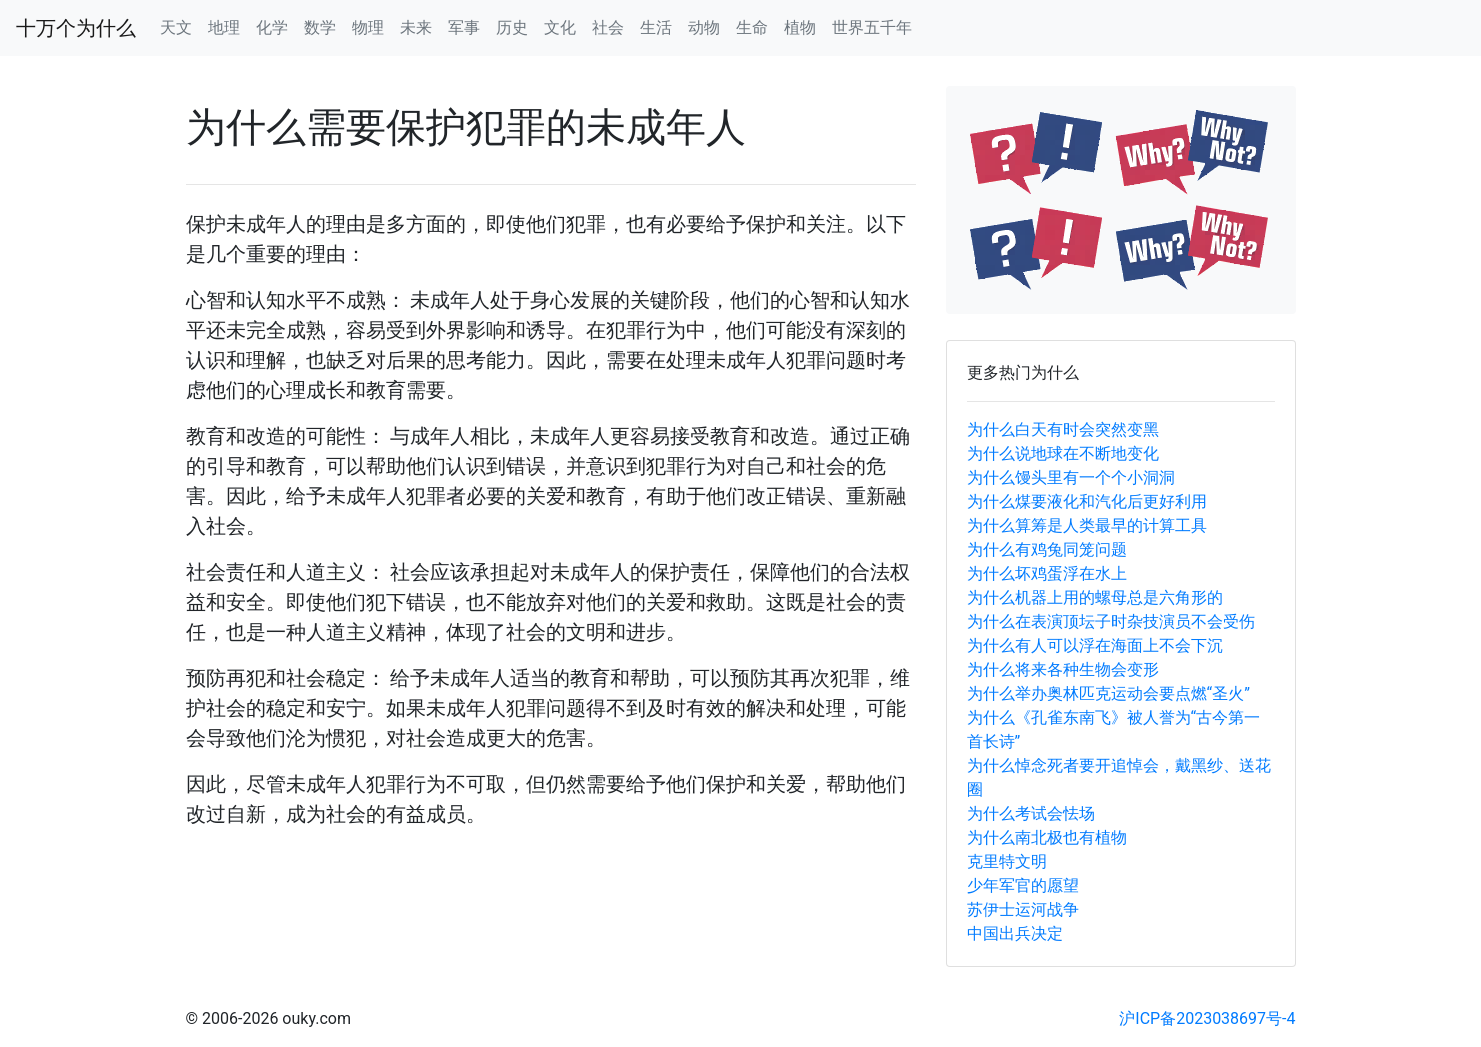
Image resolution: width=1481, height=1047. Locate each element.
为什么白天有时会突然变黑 (1063, 429)
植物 (800, 27)
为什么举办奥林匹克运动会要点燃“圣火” (1108, 693)
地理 (224, 27)
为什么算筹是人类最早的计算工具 (1087, 525)
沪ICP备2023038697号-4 (1207, 1018)
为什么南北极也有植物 (1047, 837)
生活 (656, 27)
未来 (416, 27)
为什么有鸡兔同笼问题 (1047, 549)
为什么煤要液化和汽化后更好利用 (1087, 501)
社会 (608, 27)
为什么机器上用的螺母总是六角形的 (1095, 597)
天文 (176, 27)
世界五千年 (872, 27)
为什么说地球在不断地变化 (1063, 453)
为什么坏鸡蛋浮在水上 (1047, 573)
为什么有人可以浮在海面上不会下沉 (1095, 645)
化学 (272, 27)
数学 (320, 27)
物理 (368, 27)
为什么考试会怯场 (1031, 813)
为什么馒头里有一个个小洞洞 (1071, 477)
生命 (752, 27)
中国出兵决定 (1015, 933)
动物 (704, 27)
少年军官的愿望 (1023, 885)
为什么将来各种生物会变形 (1063, 669)
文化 (560, 27)
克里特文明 (1007, 861)
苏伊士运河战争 (1023, 909)
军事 (464, 27)
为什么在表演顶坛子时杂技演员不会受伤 (1111, 621)
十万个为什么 (76, 28)
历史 (512, 27)
